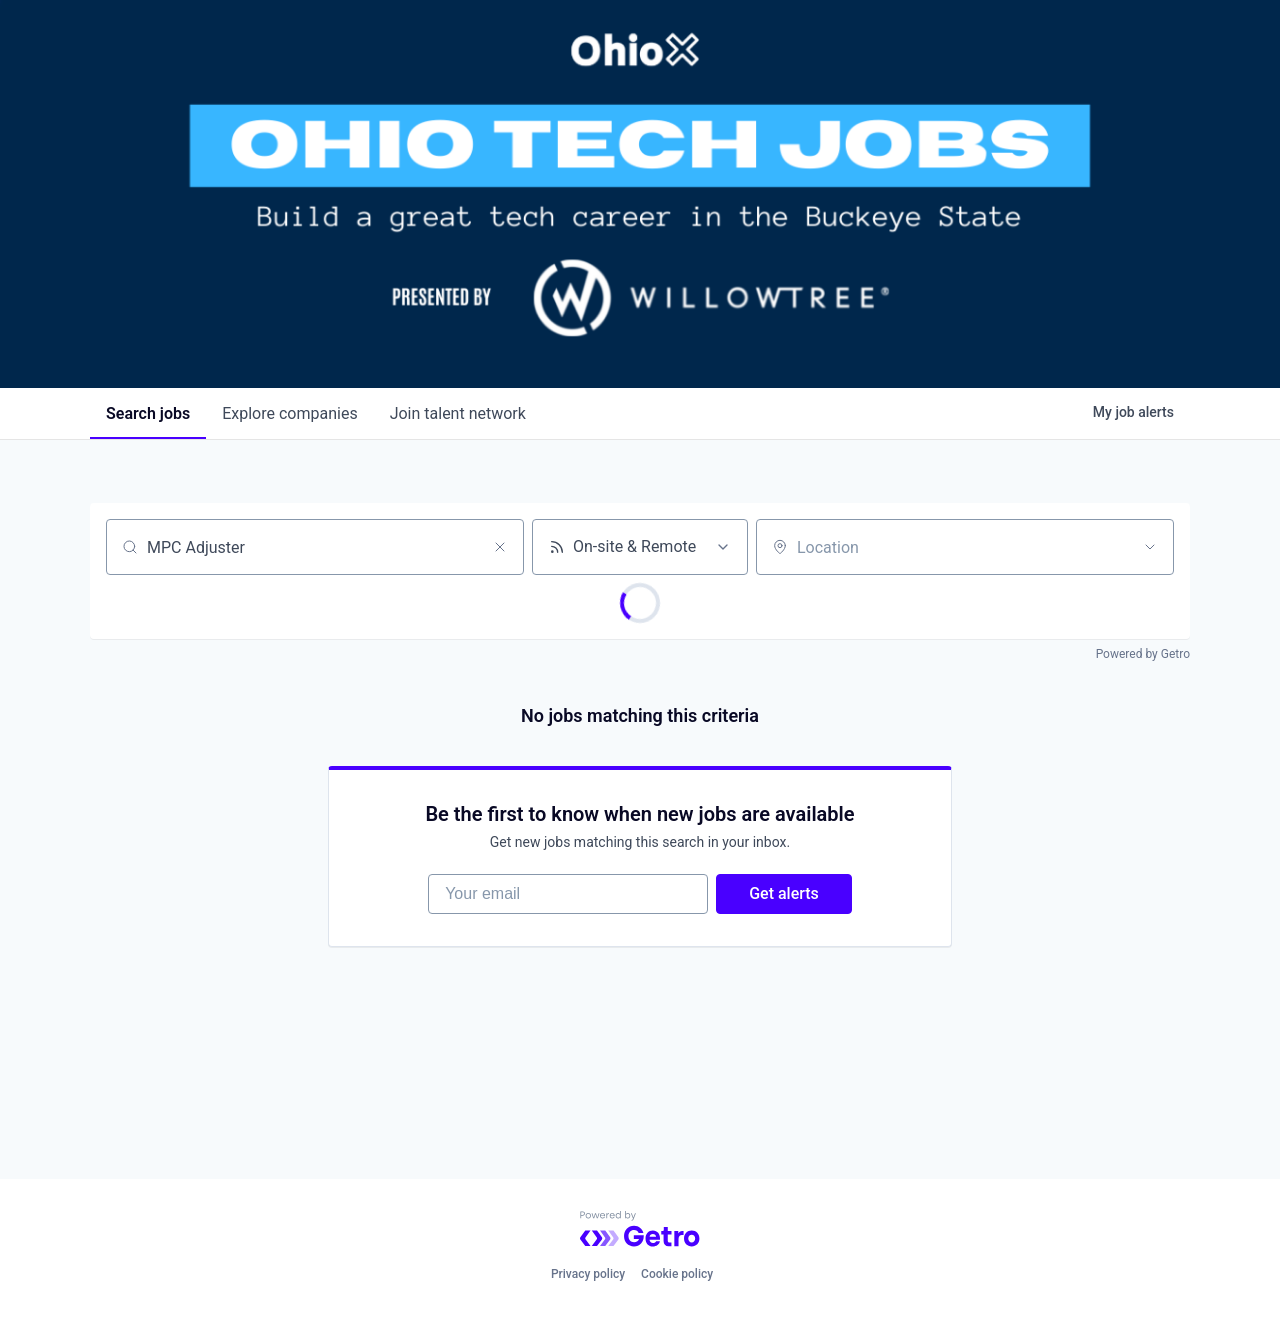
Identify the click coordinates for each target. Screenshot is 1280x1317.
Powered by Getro (1143, 654)
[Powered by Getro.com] (640, 1229)
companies (289, 413)
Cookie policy (677, 1274)
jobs (148, 413)
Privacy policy (588, 1274)
